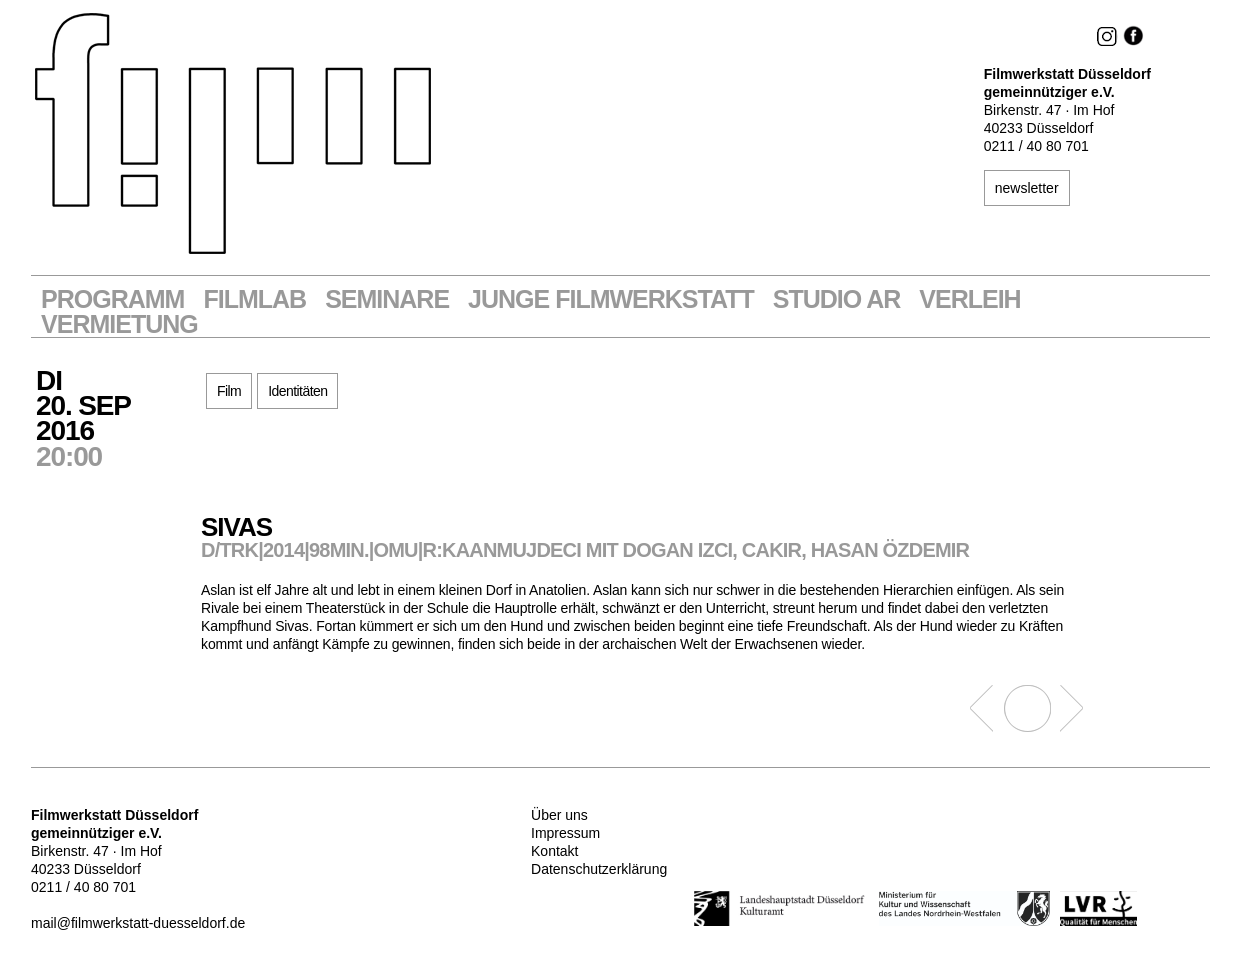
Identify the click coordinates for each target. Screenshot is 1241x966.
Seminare (387, 299)
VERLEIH (969, 299)
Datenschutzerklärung (599, 869)
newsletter (1027, 188)
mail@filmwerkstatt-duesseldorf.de (138, 923)
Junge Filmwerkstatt (611, 299)
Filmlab (254, 299)
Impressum (565, 833)
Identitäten (297, 391)
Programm (112, 299)
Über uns (559, 815)
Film (229, 391)
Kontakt (554, 851)
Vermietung (119, 324)
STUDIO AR (837, 299)
